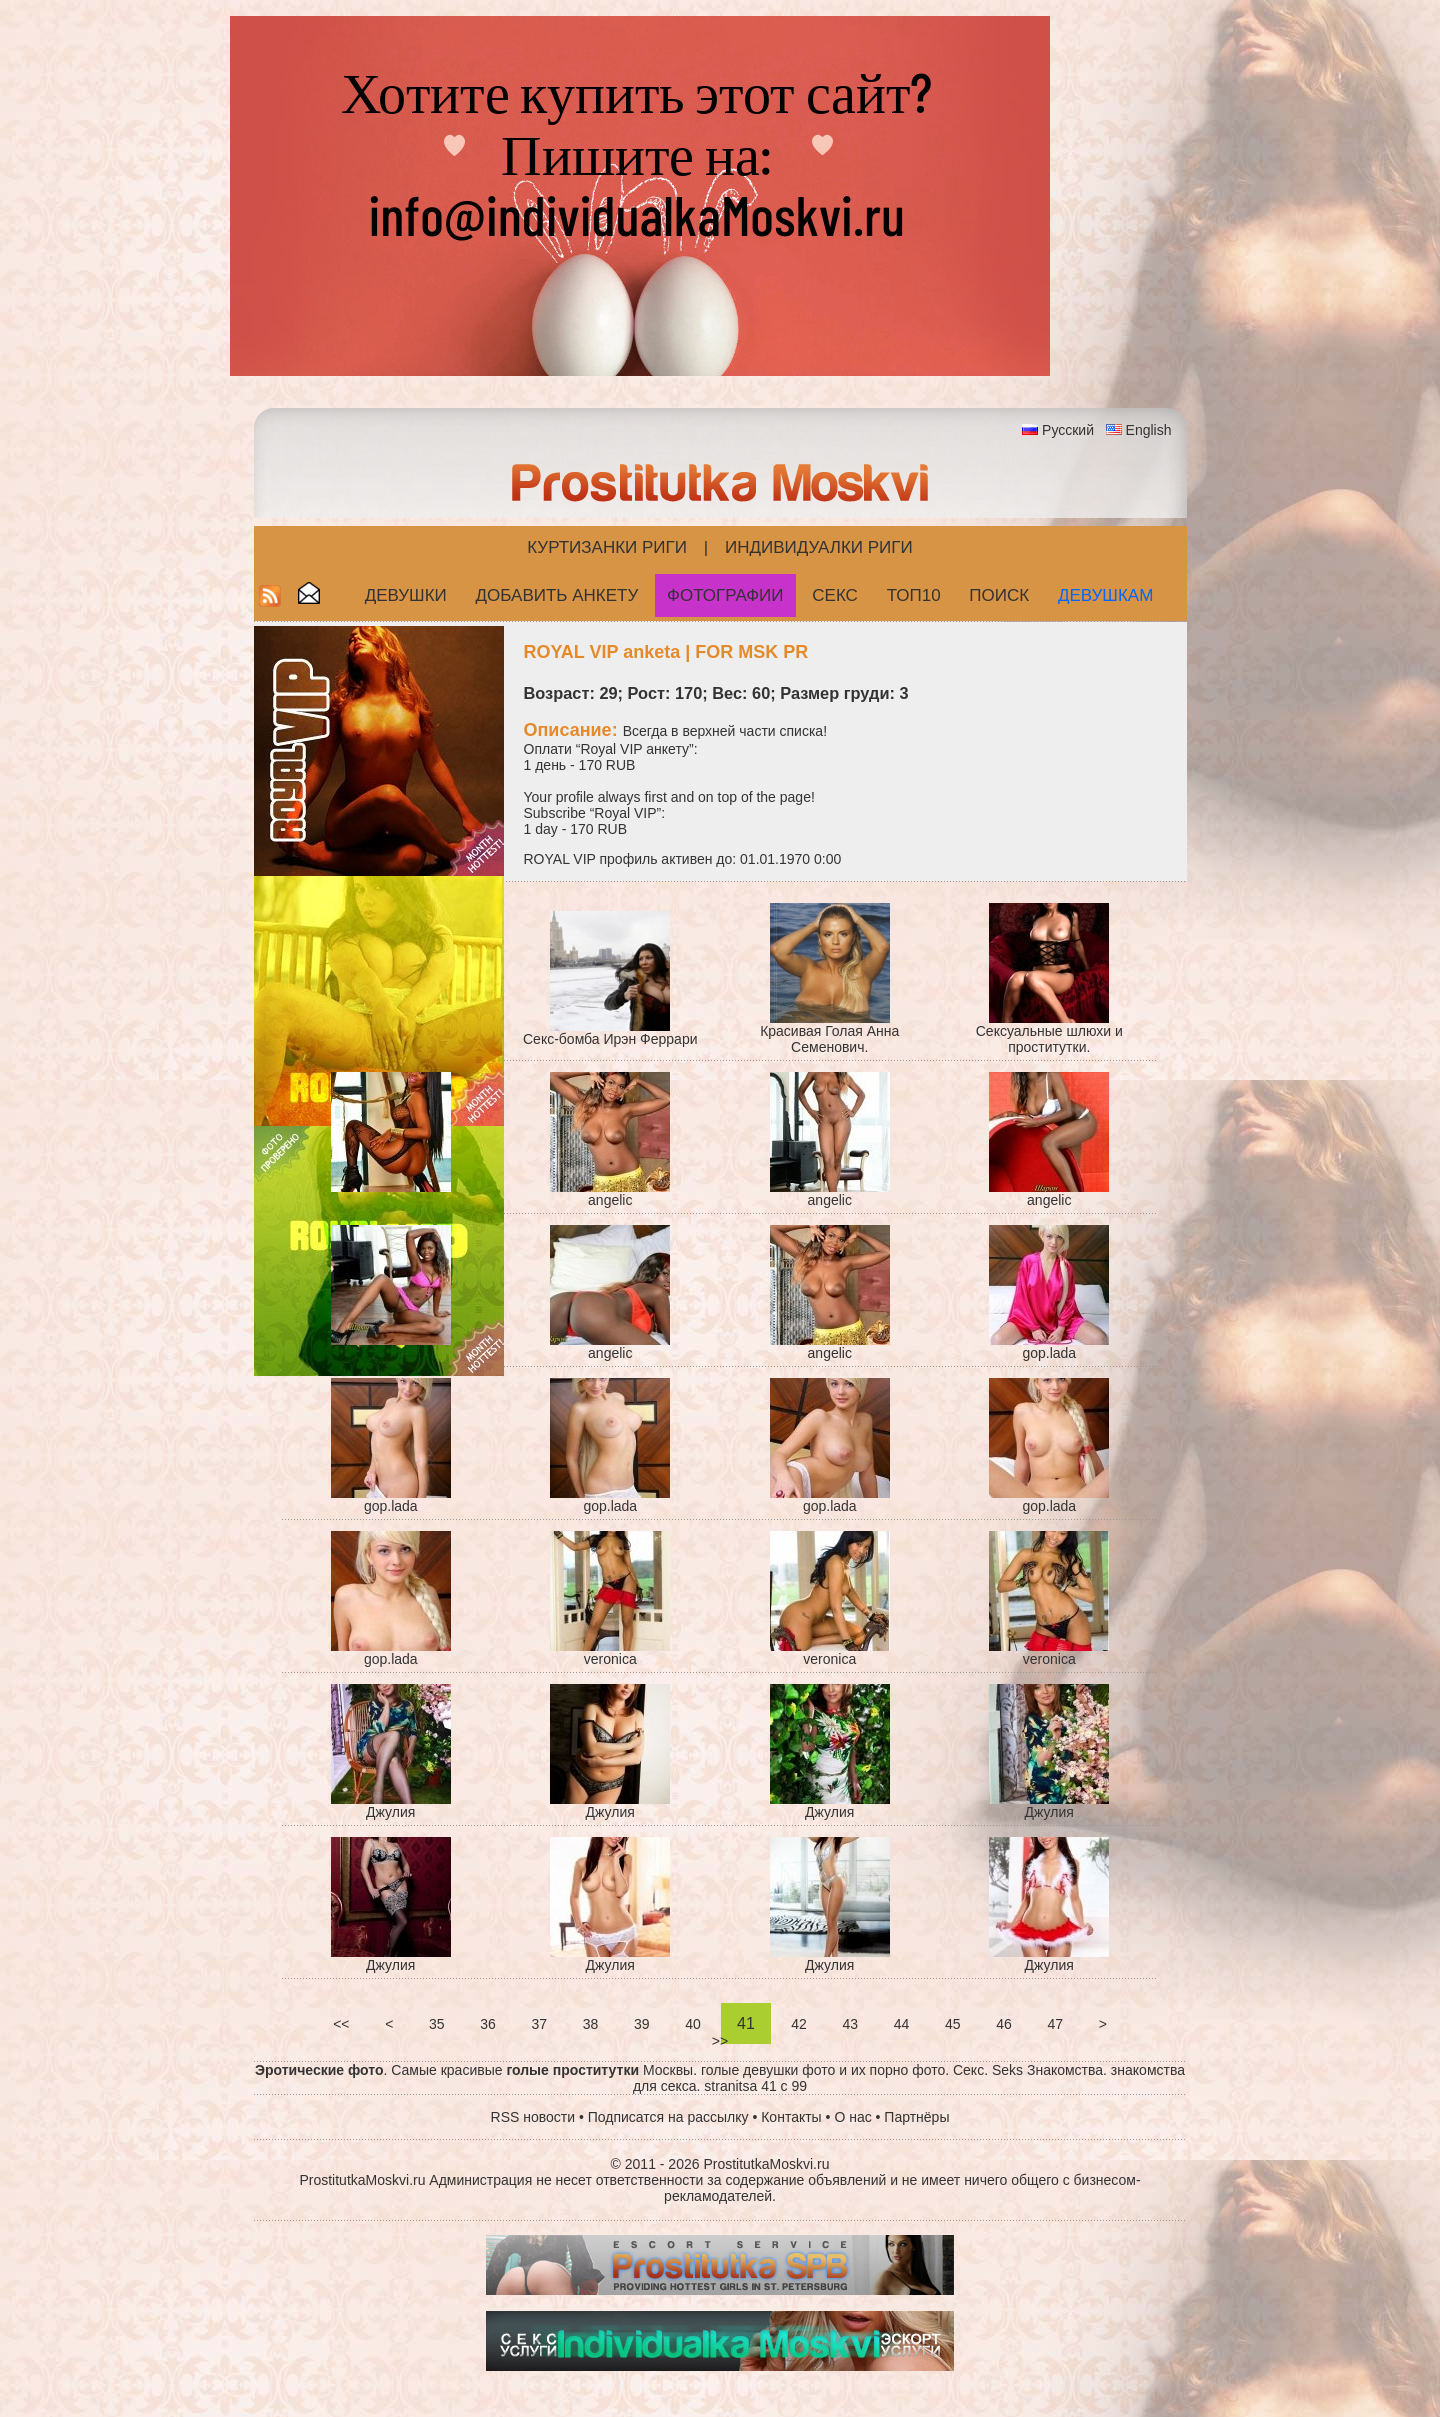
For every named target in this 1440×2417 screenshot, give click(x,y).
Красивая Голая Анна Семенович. (829, 1039)
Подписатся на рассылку (668, 2117)
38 (590, 2024)
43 (850, 2024)
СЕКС (835, 595)
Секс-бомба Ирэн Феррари (610, 1039)
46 (1003, 2024)
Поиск (999, 595)
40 (692, 2024)
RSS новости (533, 2117)
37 (539, 2024)
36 (487, 2024)
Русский (1068, 430)
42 (798, 2024)
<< (341, 2024)
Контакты (791, 2117)
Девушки (406, 595)
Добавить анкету (557, 595)
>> (720, 2041)
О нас (852, 2117)
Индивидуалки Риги (819, 547)
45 (952, 2024)
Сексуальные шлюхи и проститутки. (1049, 1039)
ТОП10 (914, 595)
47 (1055, 2024)
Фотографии (725, 595)
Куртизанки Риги (607, 547)
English (1149, 430)
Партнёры (916, 2117)
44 (901, 2024)
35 (436, 2024)
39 (641, 2024)
